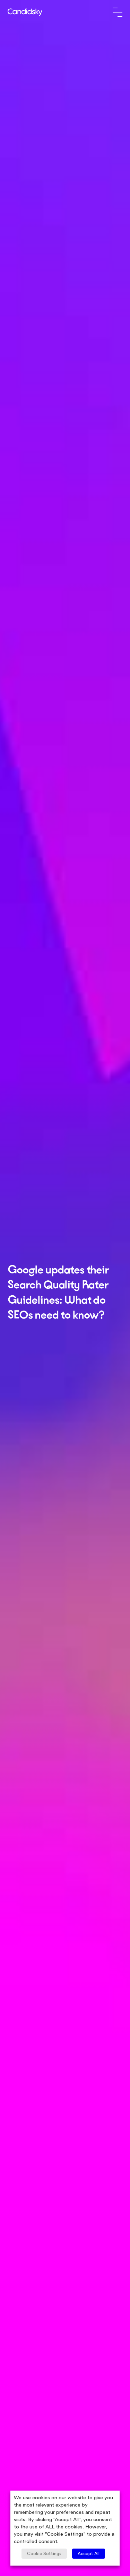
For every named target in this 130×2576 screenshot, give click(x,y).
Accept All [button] (88, 2553)
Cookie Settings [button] (44, 2553)
